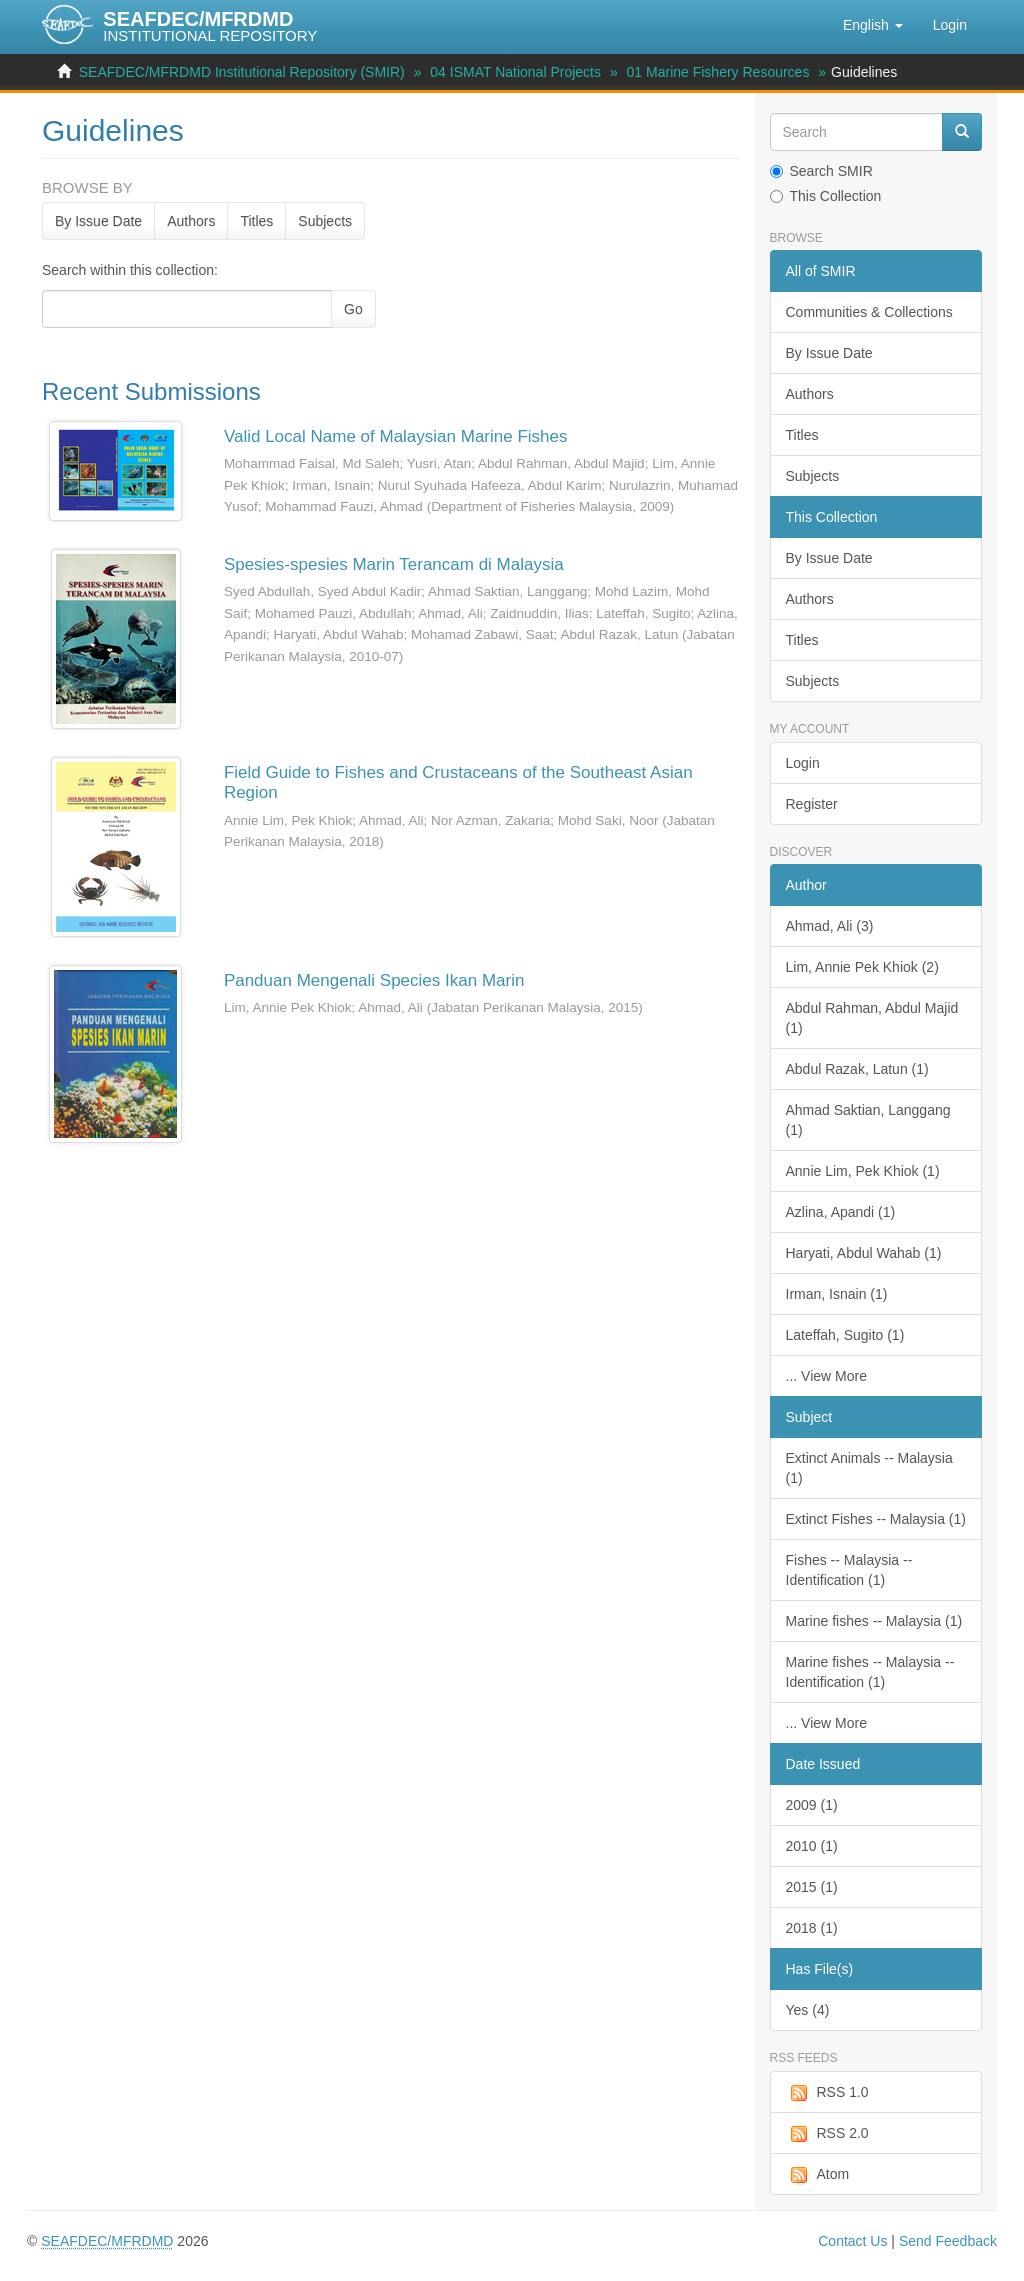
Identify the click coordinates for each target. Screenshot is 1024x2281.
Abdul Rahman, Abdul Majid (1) (872, 1018)
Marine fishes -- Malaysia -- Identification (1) (870, 1672)
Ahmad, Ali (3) (830, 926)
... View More (826, 1376)
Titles (256, 221)
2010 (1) (812, 1846)
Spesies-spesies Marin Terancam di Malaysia (394, 564)
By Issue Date (98, 221)
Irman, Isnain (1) (837, 1294)
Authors (191, 221)
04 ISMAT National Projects (515, 72)
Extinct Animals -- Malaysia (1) (869, 1468)
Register (812, 804)
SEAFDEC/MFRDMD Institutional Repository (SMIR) (242, 72)
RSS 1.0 (827, 2093)
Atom (818, 2175)
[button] (873, 25)
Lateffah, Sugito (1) (845, 1335)
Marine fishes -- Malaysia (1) (874, 1621)
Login (803, 763)
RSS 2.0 (827, 2134)
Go (353, 309)
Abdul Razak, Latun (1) (857, 1069)
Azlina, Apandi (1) (841, 1212)
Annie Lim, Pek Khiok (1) (863, 1171)
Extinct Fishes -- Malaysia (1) (876, 1519)
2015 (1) (812, 1887)
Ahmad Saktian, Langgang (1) (868, 1120)
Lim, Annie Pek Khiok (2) (862, 967)
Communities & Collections (869, 312)
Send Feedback (948, 2241)
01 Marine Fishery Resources (718, 72)
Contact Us (852, 2241)
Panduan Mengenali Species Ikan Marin (374, 980)
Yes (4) (808, 2010)
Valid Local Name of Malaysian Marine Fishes (396, 436)
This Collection (826, 196)
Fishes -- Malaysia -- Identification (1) (849, 1570)
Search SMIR (821, 171)
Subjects (325, 221)
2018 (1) (812, 1928)
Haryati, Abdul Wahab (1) (864, 1253)
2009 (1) (812, 1805)
